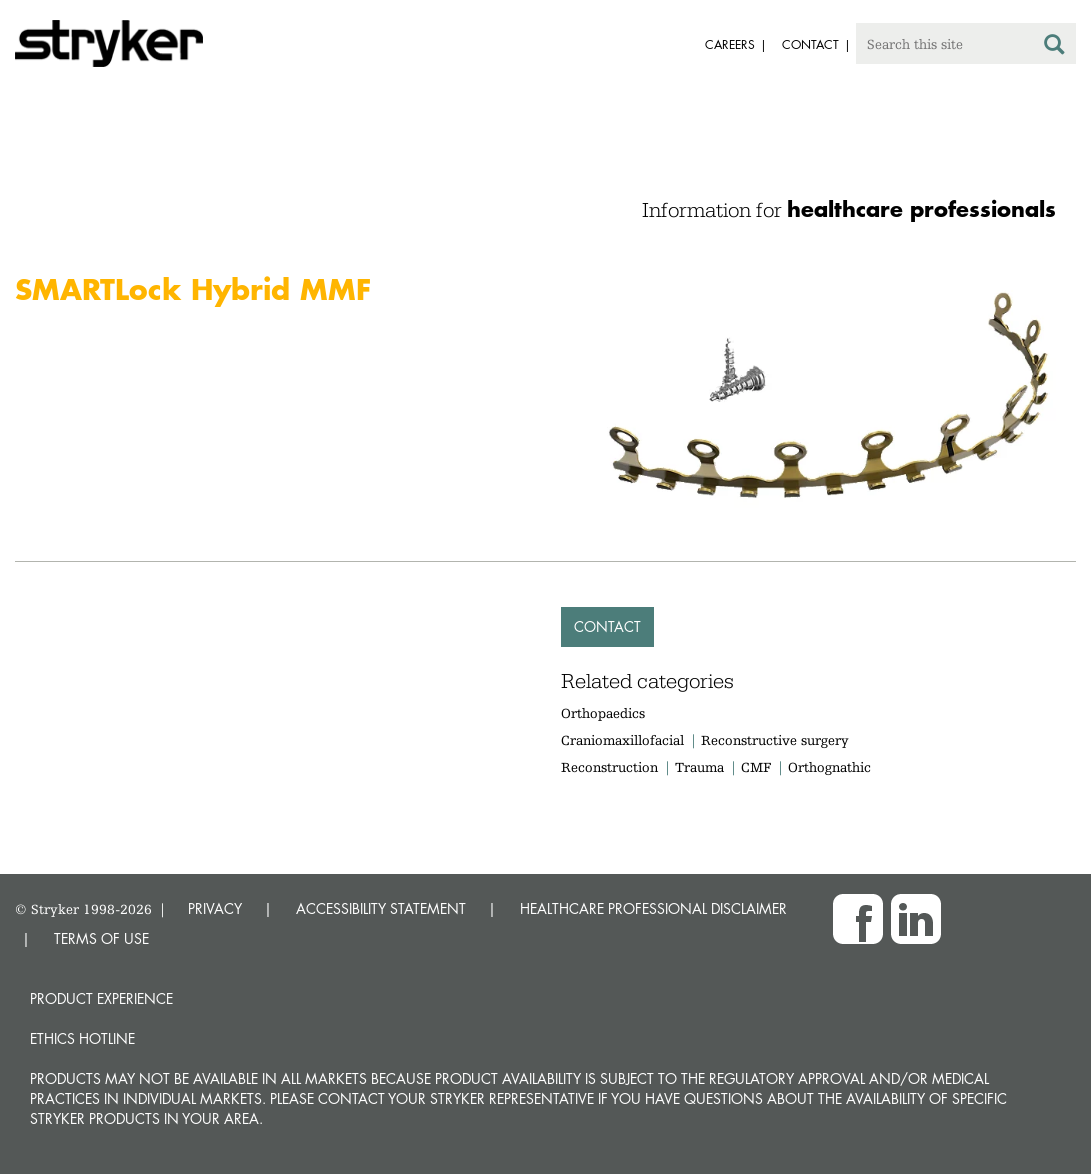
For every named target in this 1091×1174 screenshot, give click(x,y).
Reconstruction (609, 767)
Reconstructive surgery (775, 740)
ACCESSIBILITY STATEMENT (381, 908)
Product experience (101, 998)
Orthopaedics (603, 713)
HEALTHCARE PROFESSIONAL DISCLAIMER (653, 908)
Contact (607, 626)
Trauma (699, 767)
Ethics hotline (82, 1038)
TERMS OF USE (101, 938)
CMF (756, 767)
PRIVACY (215, 908)
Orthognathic (829, 767)
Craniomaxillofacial (622, 740)
